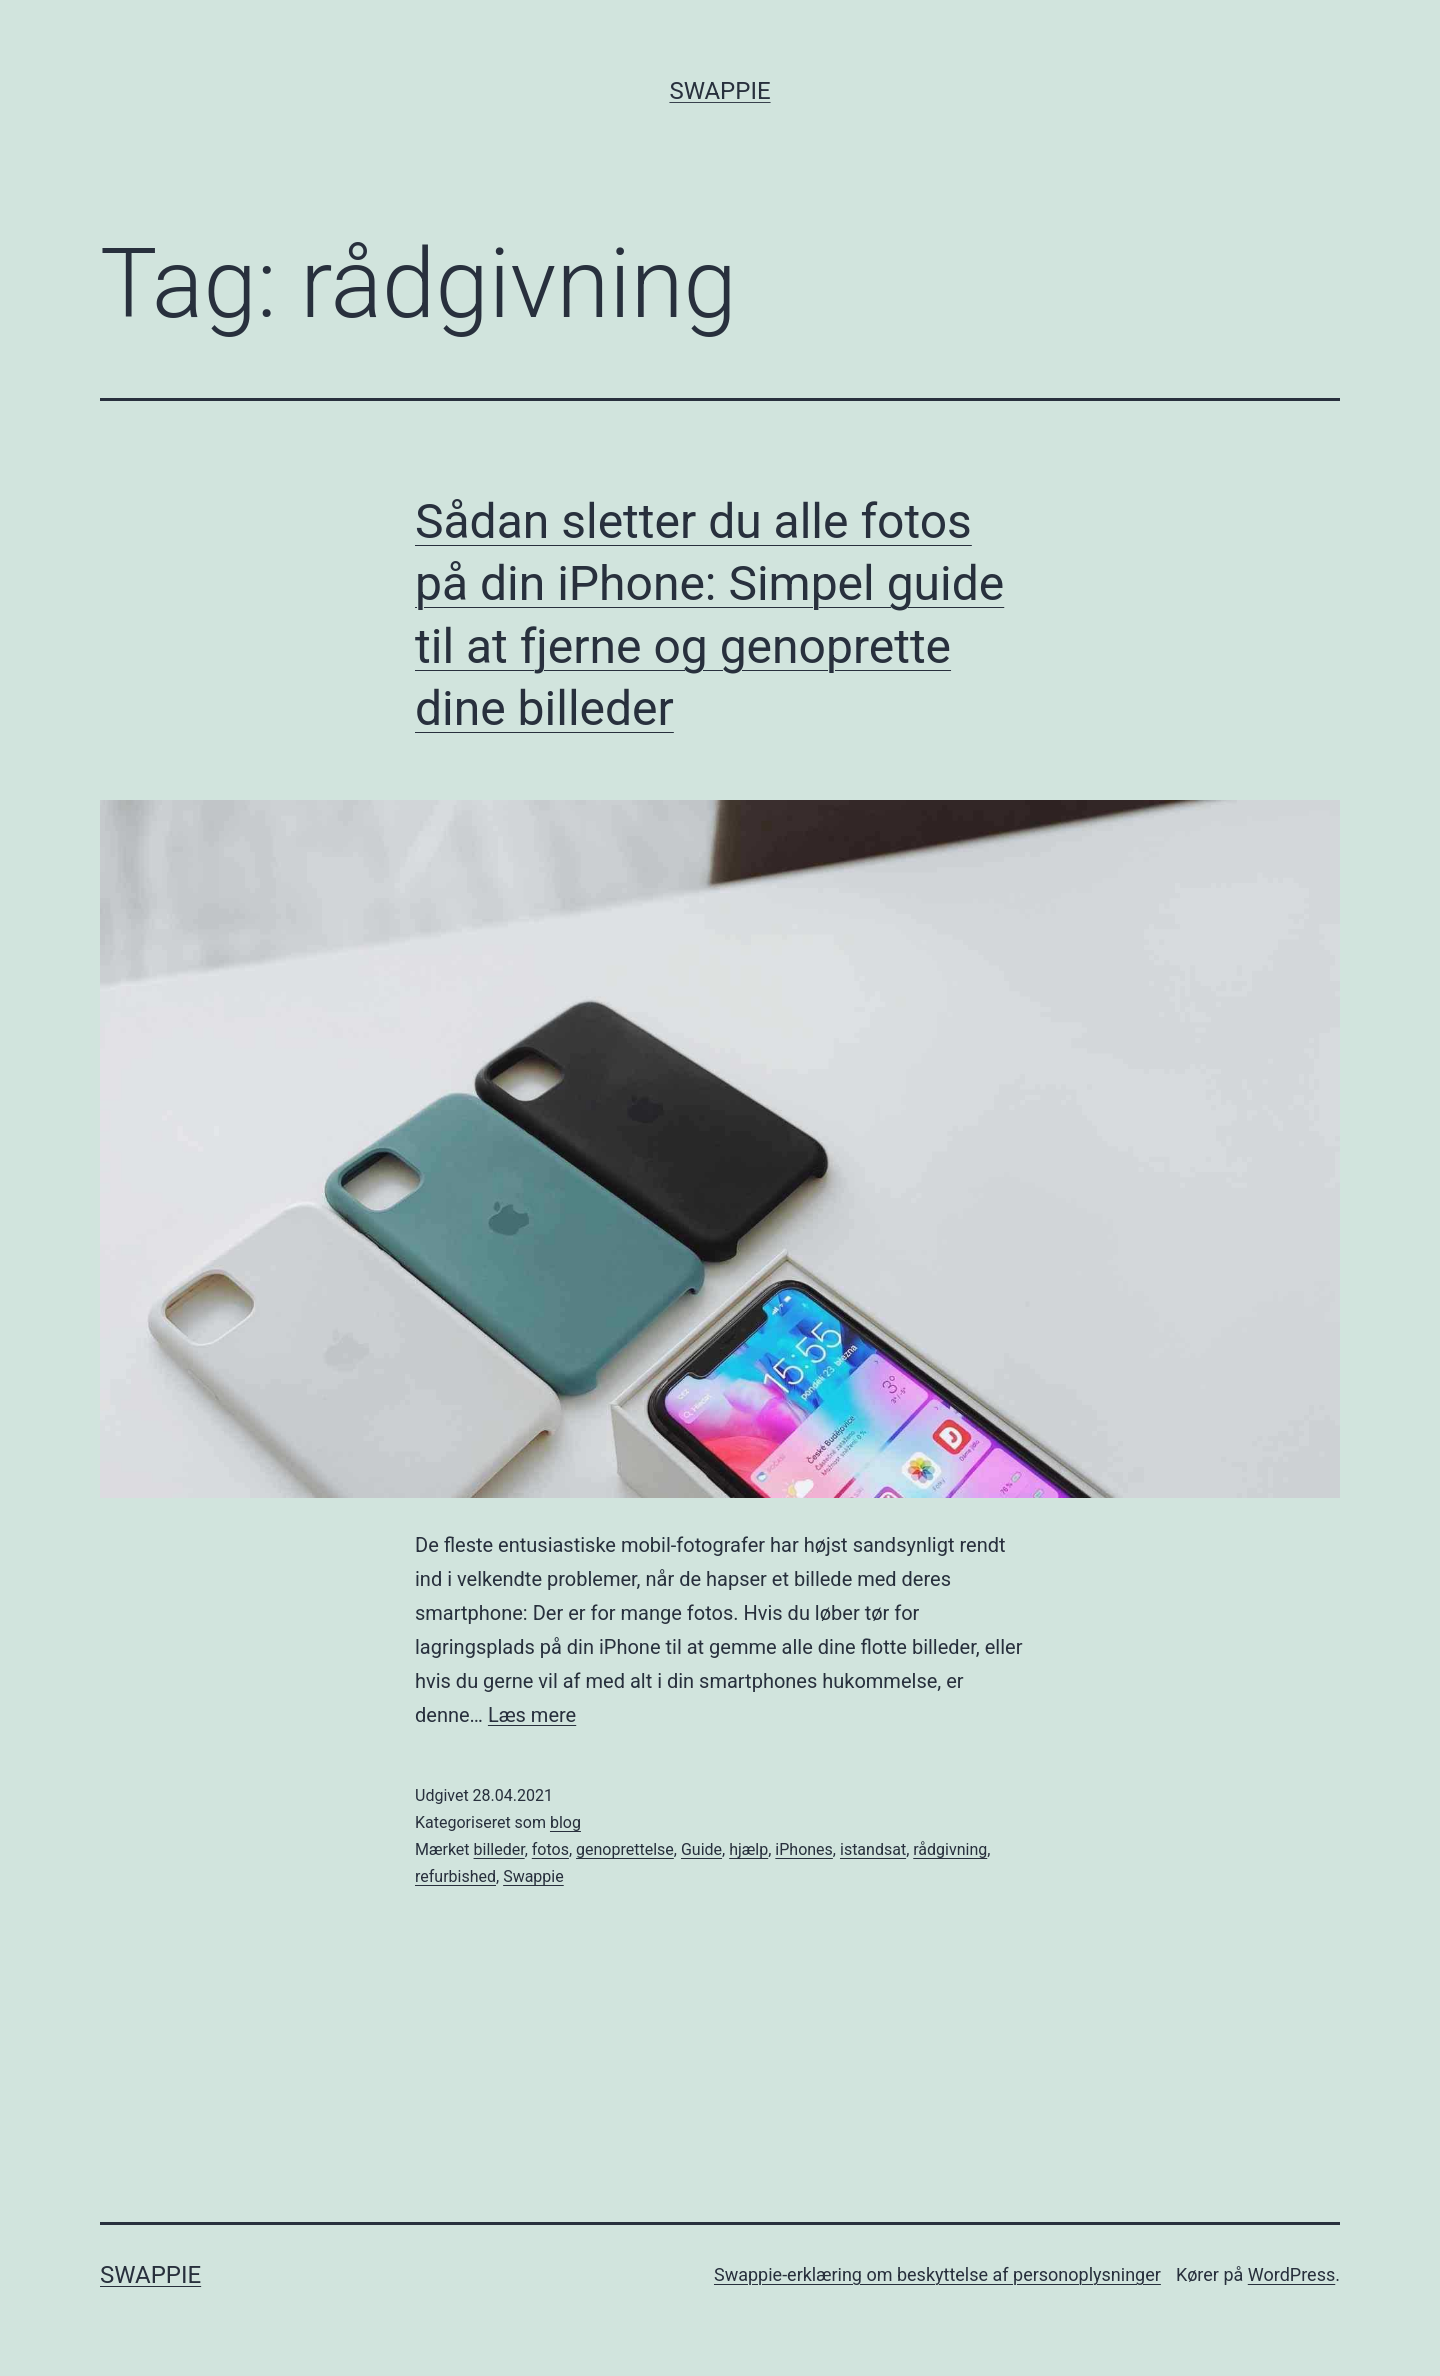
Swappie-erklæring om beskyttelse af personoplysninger (937, 2274)
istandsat (873, 1849)
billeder (499, 1849)
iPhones (804, 1849)
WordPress (1291, 2274)
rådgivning (950, 1849)
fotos (550, 1849)
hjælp (748, 1849)
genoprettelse (625, 1849)
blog (565, 1822)
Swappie (719, 91)
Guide (701, 1849)
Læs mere (532, 1715)
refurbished (455, 1876)
